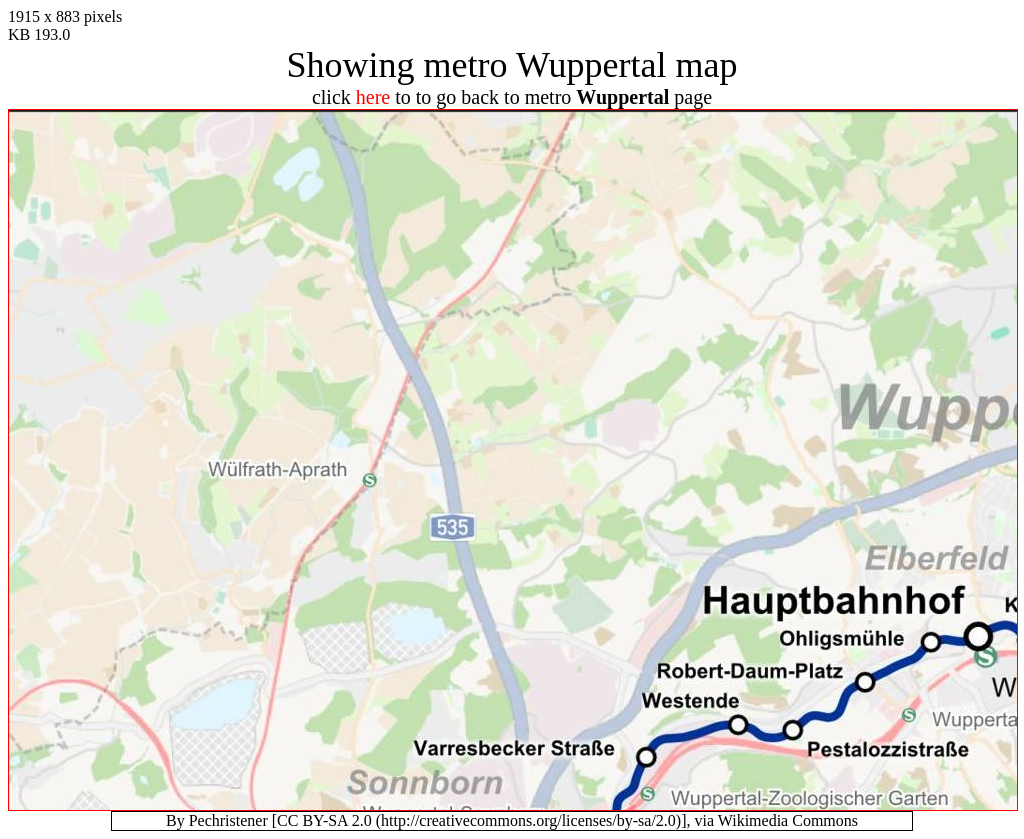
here (373, 97)
